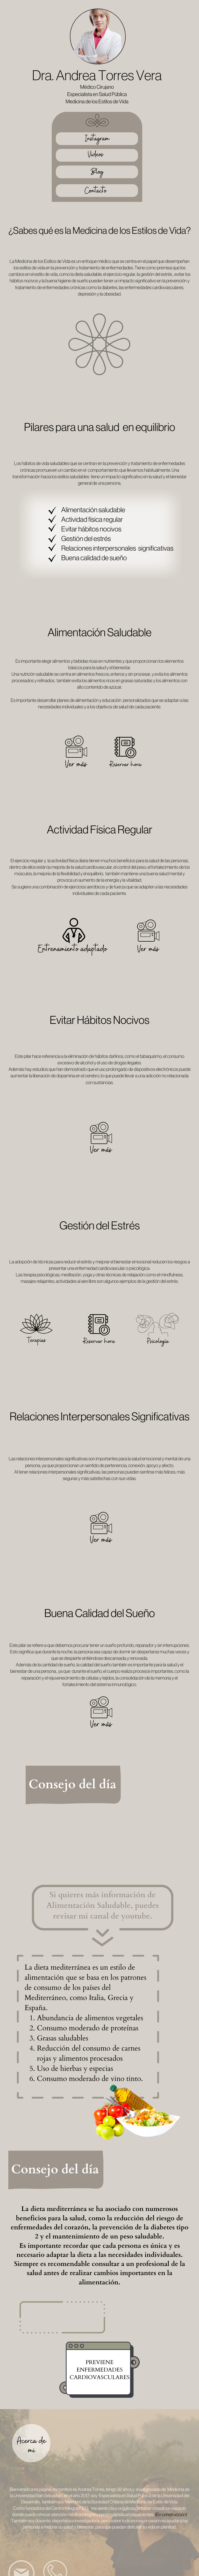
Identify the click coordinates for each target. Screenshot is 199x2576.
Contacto (95, 191)
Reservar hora (125, 765)
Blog (97, 172)
